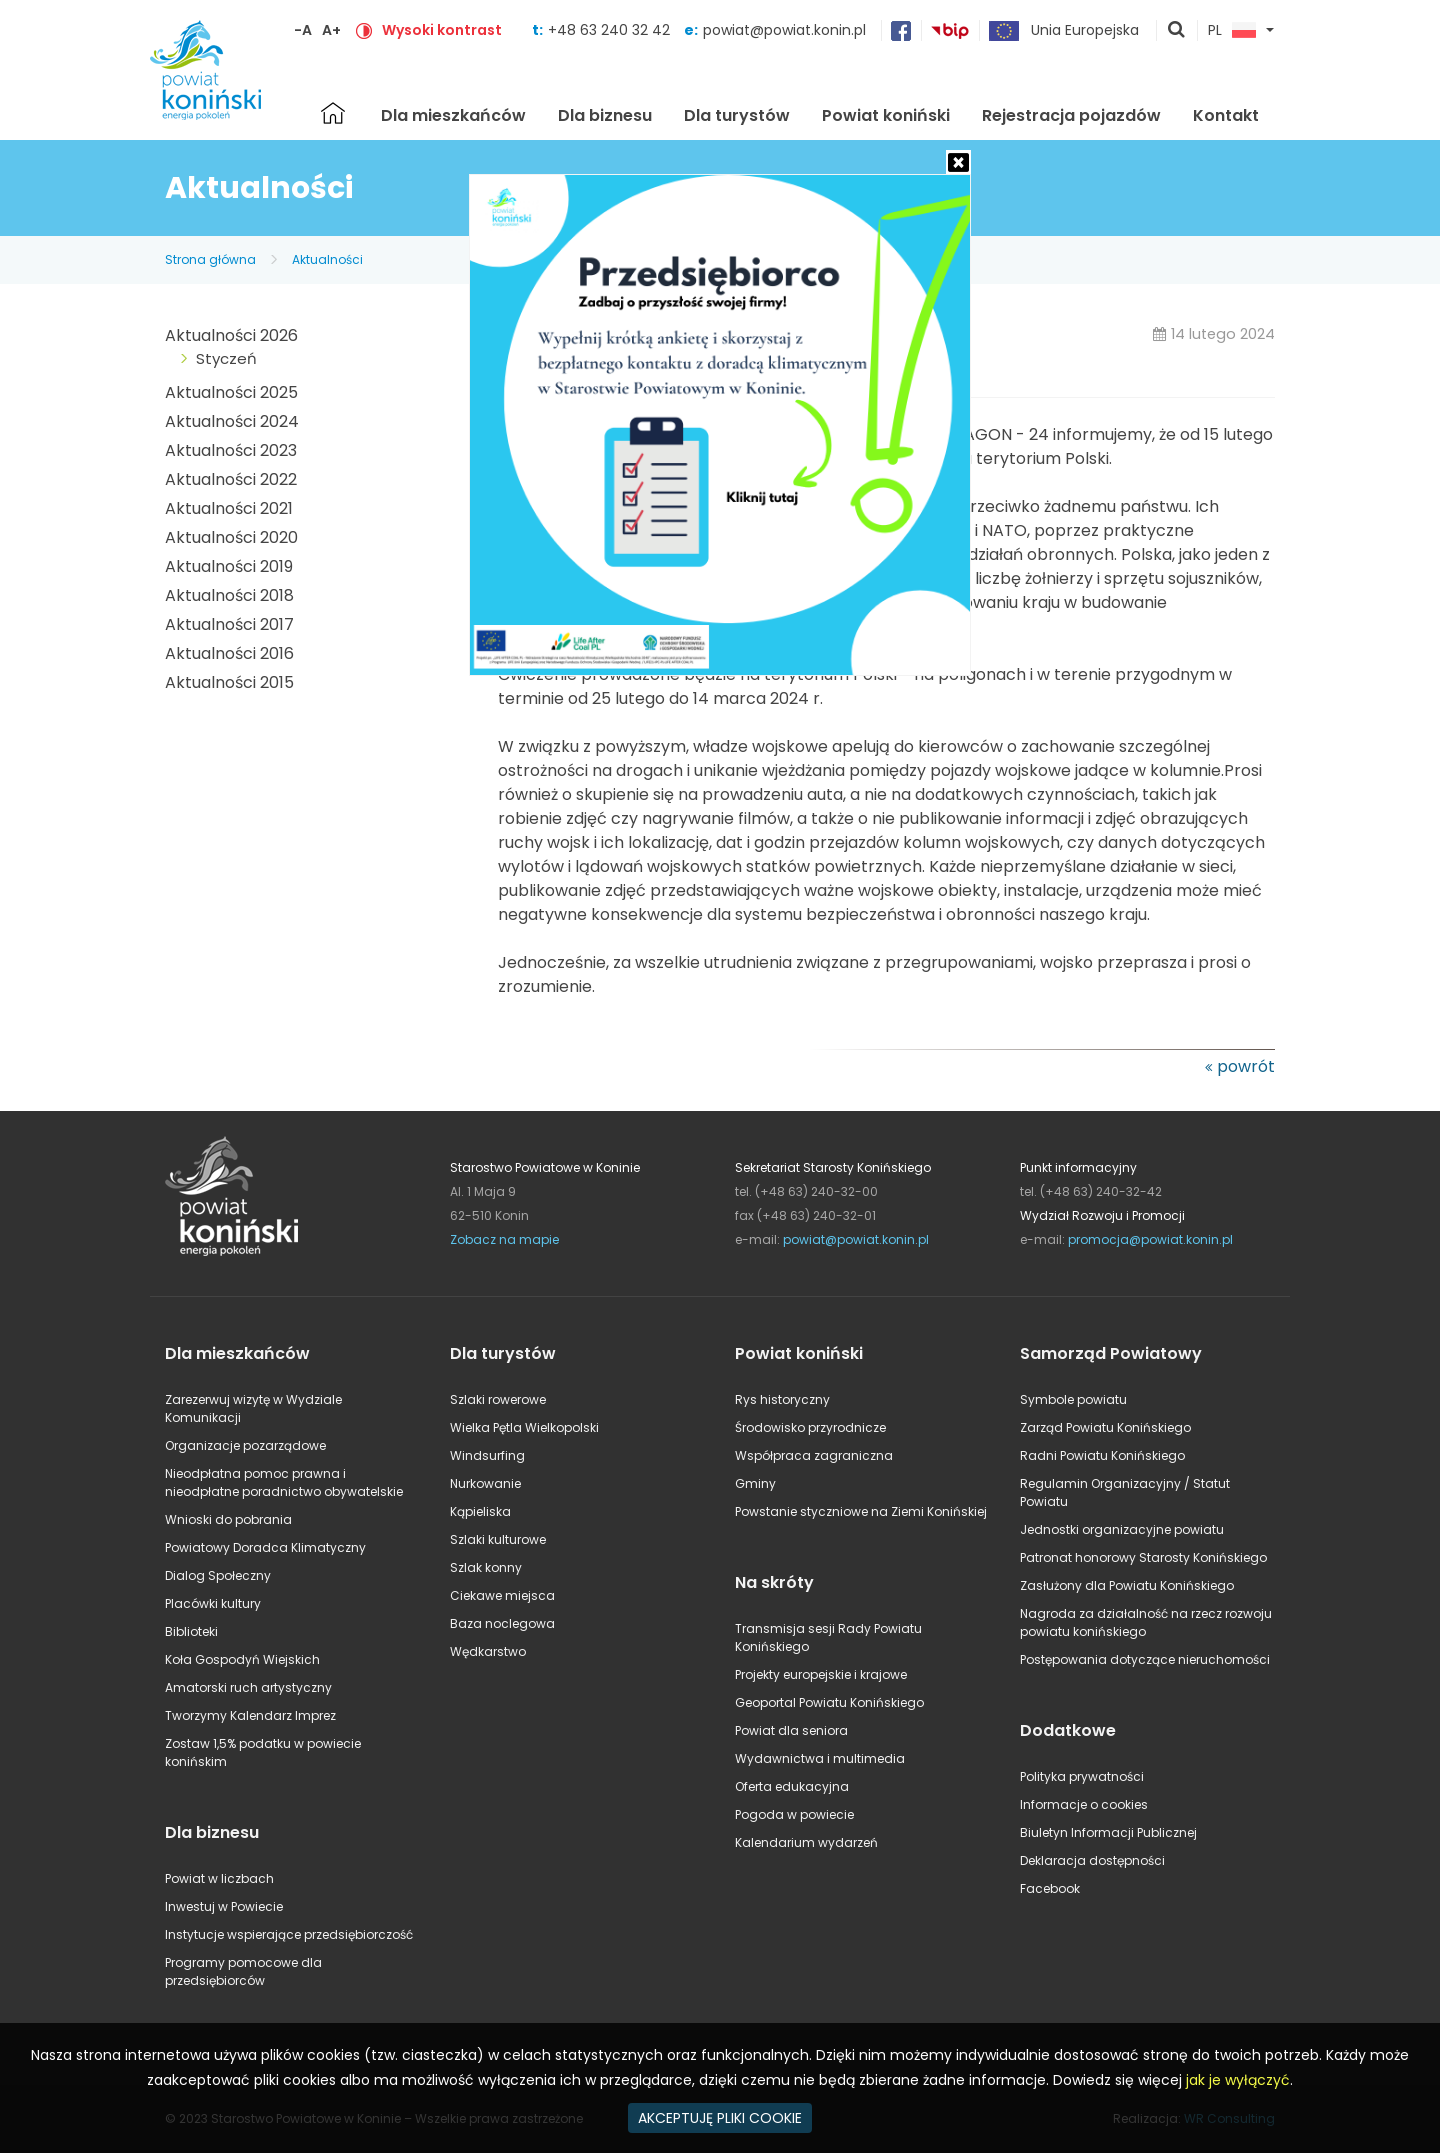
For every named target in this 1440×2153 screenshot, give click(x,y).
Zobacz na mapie (504, 1239)
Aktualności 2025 (231, 392)
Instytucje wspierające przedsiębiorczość (289, 1934)
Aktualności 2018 (229, 595)
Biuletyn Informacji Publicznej (1108, 1832)
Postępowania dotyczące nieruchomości (1145, 1659)
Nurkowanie (485, 1483)
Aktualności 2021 (229, 508)
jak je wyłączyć (1238, 2080)
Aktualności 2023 (231, 450)
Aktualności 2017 (229, 624)
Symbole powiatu (1073, 1399)
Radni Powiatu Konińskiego (1102, 1455)
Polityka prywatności (1082, 1776)
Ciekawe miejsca (502, 1595)
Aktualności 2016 (229, 653)
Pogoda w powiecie (794, 1814)
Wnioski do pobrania (228, 1519)
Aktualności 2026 (231, 335)
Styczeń (226, 358)
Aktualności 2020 (231, 537)
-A (303, 30)
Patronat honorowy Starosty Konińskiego (1143, 1557)
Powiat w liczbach (219, 1878)
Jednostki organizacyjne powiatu (1122, 1529)
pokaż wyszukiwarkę (1177, 31)
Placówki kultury (213, 1603)
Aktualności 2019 (229, 566)
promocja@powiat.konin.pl (1150, 1239)
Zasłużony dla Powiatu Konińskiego (1127, 1585)
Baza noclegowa (502, 1623)
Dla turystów (737, 115)
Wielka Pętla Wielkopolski (524, 1427)
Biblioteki (191, 1631)
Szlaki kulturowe (498, 1539)
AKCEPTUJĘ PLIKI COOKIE (720, 2118)
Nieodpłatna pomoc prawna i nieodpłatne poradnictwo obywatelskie (284, 1482)
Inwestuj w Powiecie (224, 1906)
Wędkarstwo (488, 1651)
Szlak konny (486, 1567)
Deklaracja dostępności (1092, 1860)
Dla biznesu (605, 115)
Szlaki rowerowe (498, 1399)
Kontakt (1226, 115)
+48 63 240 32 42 (611, 30)
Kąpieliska (480, 1511)
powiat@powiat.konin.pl (784, 30)
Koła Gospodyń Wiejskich (242, 1659)
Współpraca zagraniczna (814, 1455)
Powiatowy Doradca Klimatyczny (265, 1547)
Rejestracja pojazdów (1071, 115)
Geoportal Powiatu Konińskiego (829, 1702)
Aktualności (327, 259)
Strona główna (333, 113)
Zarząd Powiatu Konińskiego (1105, 1427)
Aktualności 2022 (231, 479)
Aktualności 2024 (232, 421)
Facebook (1050, 1888)
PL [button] (1232, 31)
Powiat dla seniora (791, 1730)
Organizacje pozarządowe (245, 1445)
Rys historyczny (782, 1399)
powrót (1246, 1066)
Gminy (755, 1483)
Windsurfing (487, 1455)
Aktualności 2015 (229, 682)
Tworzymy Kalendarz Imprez (250, 1715)
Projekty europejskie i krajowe (821, 1674)
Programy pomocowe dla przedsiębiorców (243, 1971)
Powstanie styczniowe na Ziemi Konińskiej (861, 1511)
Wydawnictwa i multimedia (820, 1758)
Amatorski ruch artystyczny (248, 1687)
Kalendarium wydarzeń (806, 1842)
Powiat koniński (886, 115)
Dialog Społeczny (218, 1575)
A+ (331, 30)
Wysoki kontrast (442, 30)
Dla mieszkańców (453, 115)
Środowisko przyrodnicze (810, 1427)
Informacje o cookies (1084, 1804)
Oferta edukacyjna (792, 1786)
